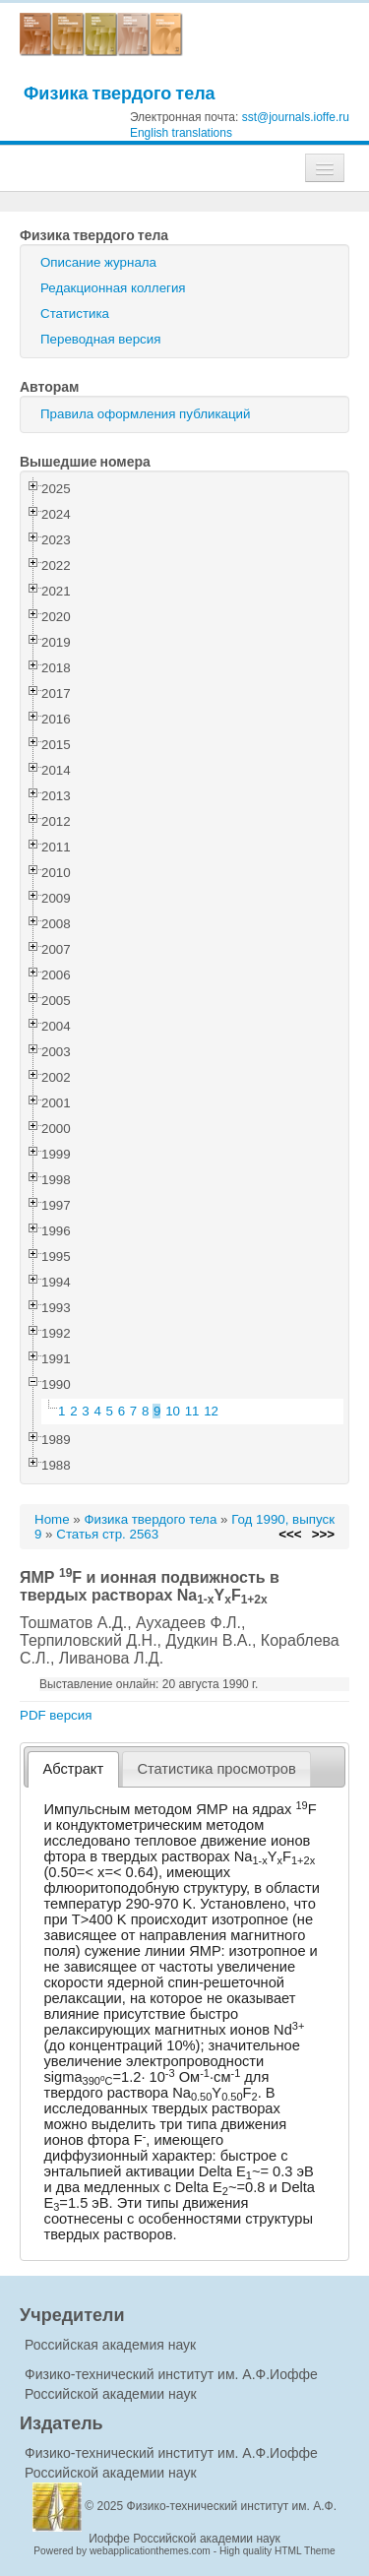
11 (192, 1411)
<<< (289, 1534)
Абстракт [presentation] (73, 1769)
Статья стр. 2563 (107, 1534)
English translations (181, 133)
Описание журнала (98, 262)
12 (211, 1411)
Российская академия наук (110, 2345)
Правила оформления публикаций (145, 414)
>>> (323, 1534)
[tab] (73, 1769)
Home (52, 1519)
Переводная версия (100, 339)
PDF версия (56, 1715)
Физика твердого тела (119, 93)
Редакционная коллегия (113, 288)
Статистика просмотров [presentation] (216, 1769)
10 (172, 1411)
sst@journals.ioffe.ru (295, 117)
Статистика (74, 313)
